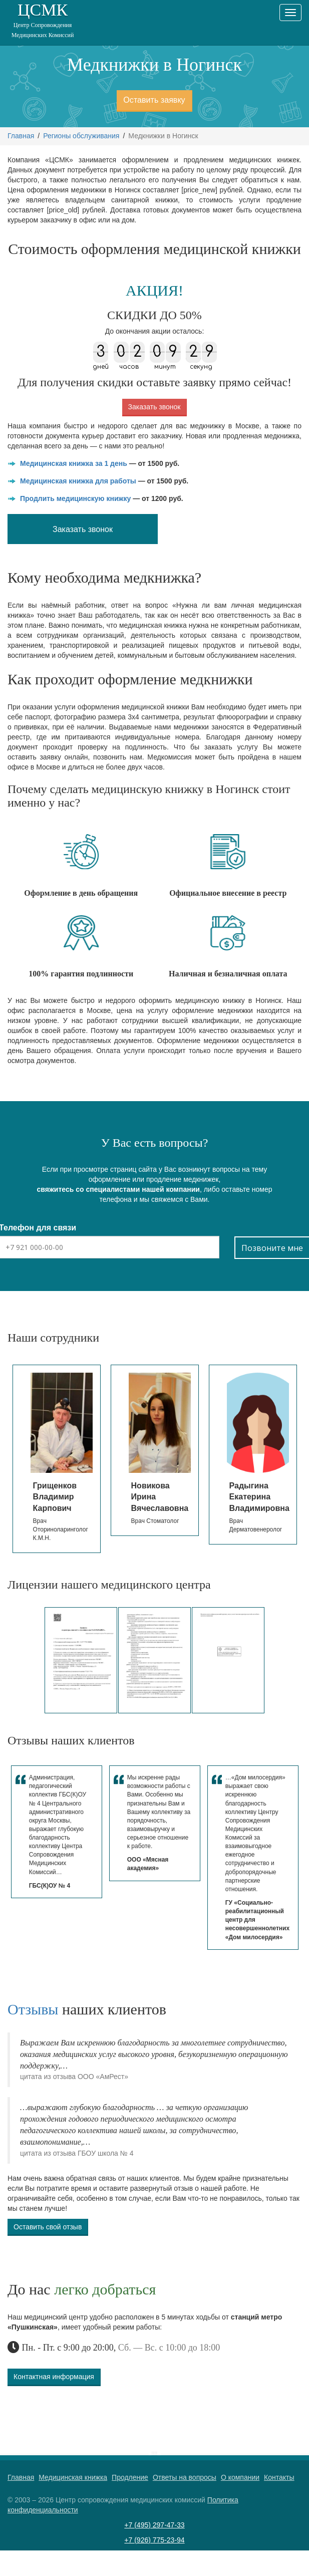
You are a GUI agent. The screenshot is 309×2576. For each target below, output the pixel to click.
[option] (57, 1450)
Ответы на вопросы (184, 2477)
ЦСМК (42, 20)
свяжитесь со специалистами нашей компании (118, 1189)
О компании (240, 2477)
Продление (130, 2477)
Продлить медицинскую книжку (75, 498)
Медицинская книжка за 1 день (73, 463)
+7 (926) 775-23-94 (154, 2540)
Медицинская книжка (73, 2477)
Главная (21, 136)
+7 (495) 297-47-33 (154, 2525)
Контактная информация (54, 2377)
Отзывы (33, 2009)
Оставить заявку (154, 99)
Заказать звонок (154, 407)
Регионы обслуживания (81, 136)
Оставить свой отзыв (48, 2227)
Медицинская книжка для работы (78, 481)
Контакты (279, 2477)
